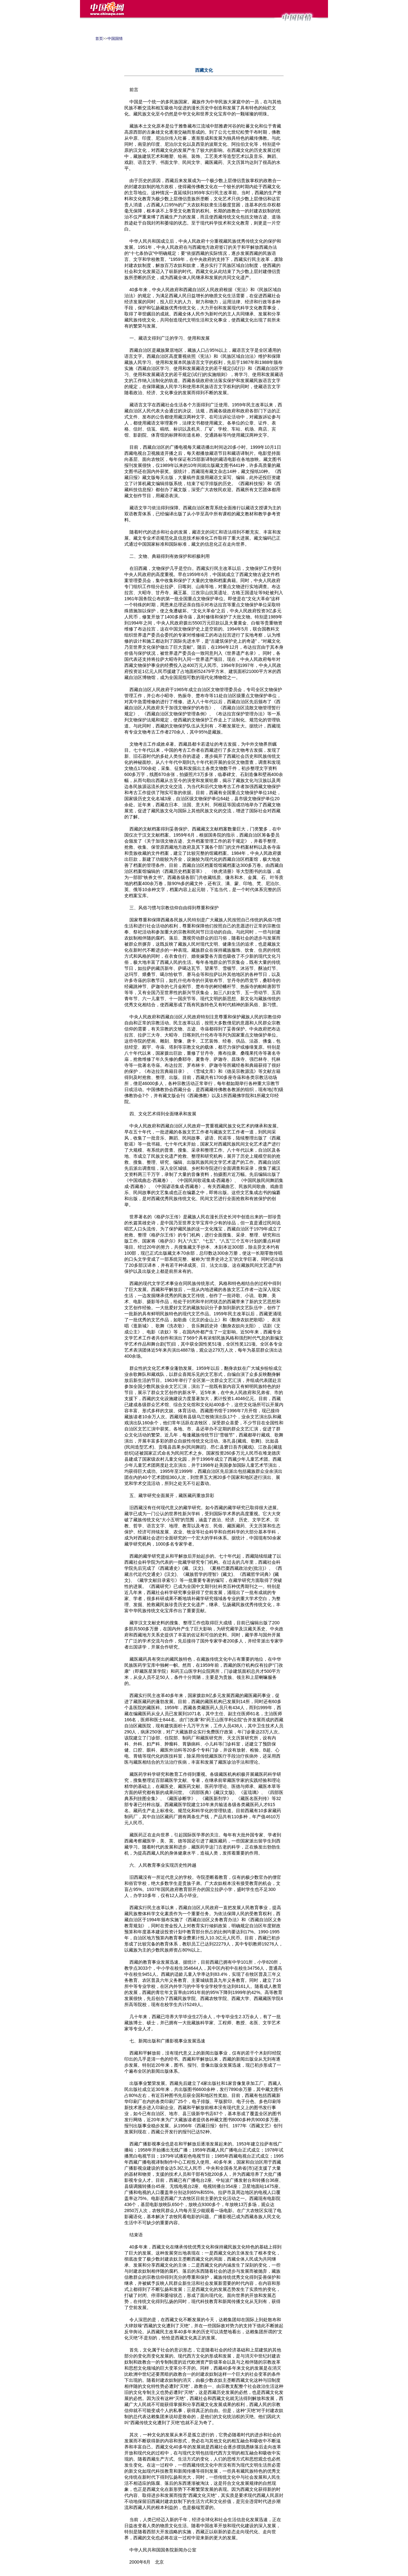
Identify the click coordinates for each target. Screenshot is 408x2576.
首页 (99, 38)
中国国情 (115, 38)
